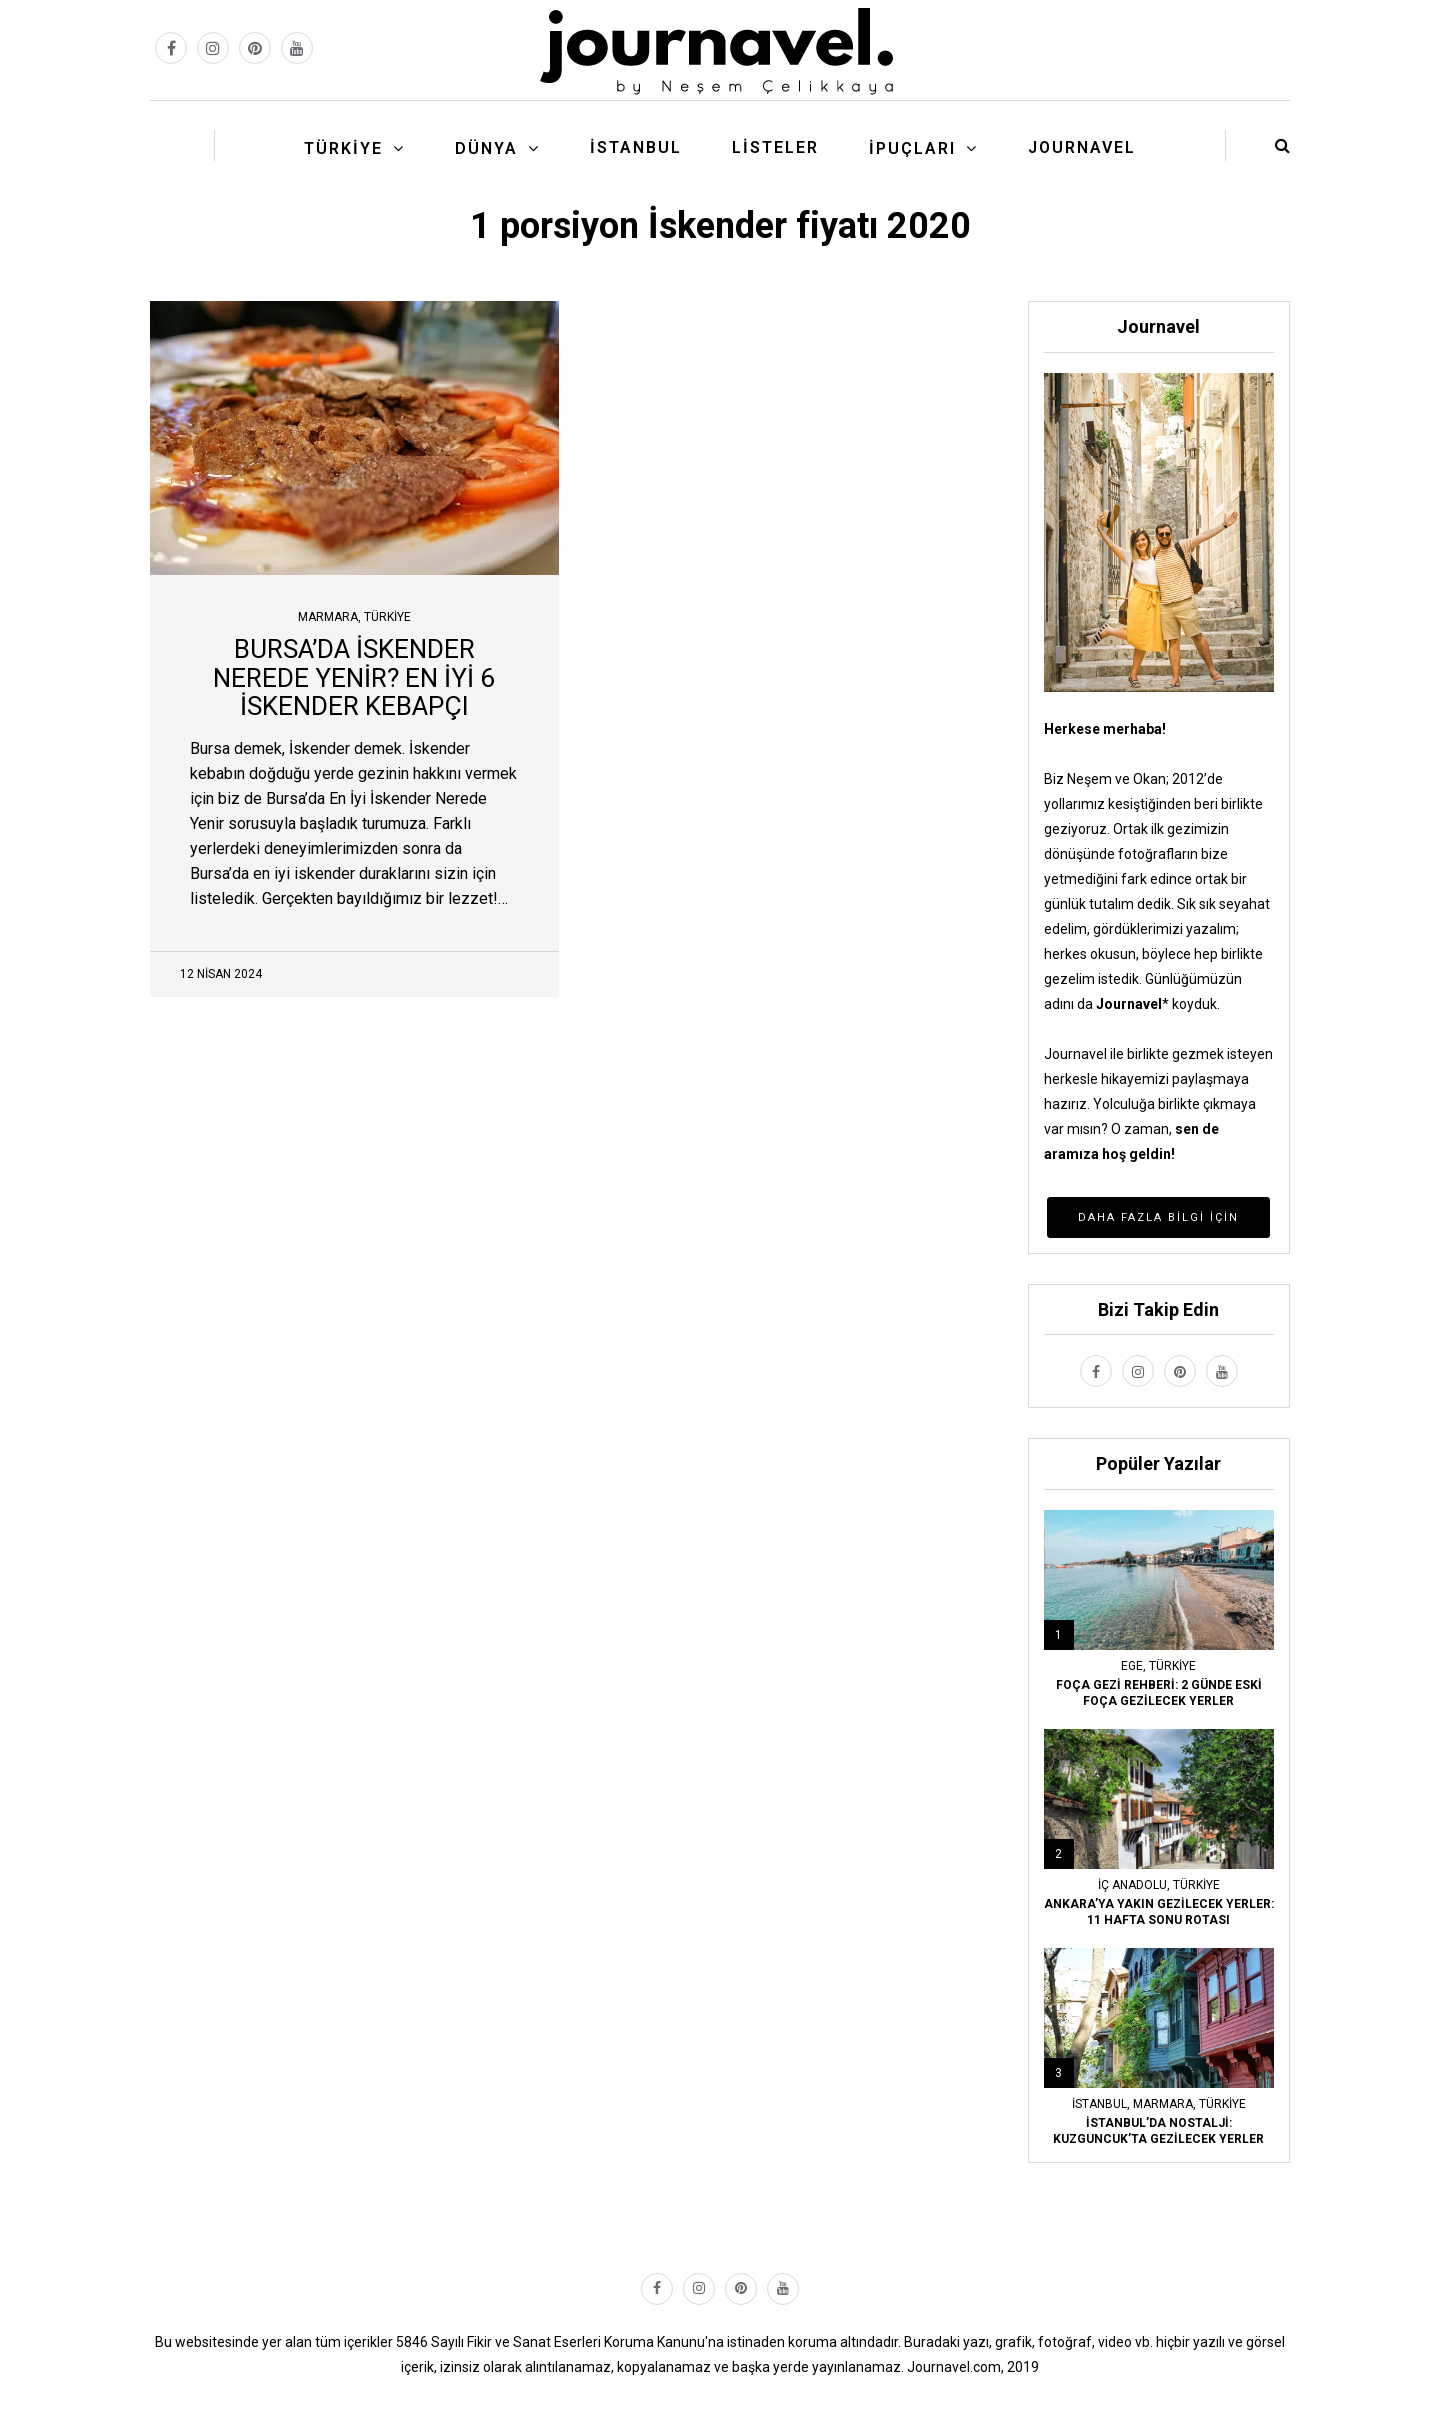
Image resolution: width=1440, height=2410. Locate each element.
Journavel (1082, 147)
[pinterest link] (255, 48)
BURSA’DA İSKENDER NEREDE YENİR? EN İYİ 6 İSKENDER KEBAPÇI (354, 677)
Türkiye (343, 148)
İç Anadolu (1132, 1885)
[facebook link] (171, 48)
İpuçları (912, 148)
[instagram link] (213, 48)
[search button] (1282, 145)
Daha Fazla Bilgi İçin (1158, 1217)
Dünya (486, 148)
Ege (1132, 1666)
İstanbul (636, 147)
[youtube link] (297, 48)
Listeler (775, 147)
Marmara (328, 617)
